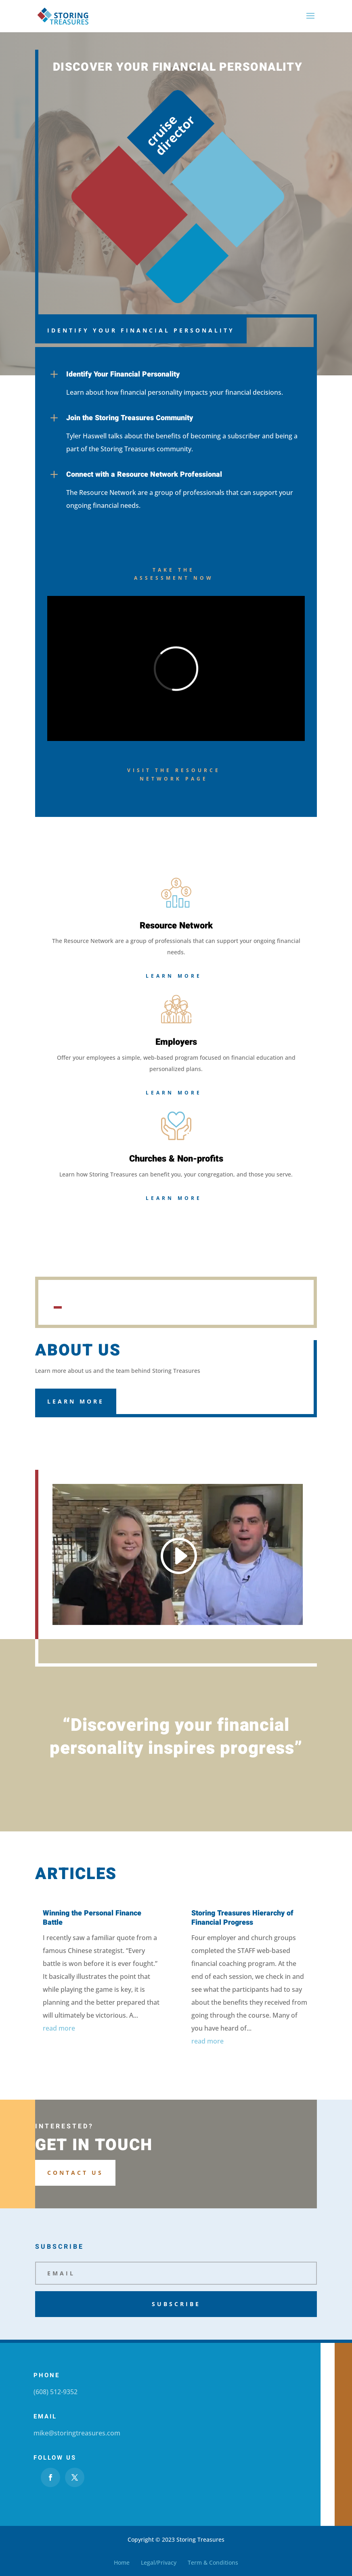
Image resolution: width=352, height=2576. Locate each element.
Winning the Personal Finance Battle (92, 1918)
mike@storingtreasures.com (77, 2433)
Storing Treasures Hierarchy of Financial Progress (242, 1918)
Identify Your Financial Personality (141, 330)
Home (122, 2562)
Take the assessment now (174, 573)
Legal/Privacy (158, 2562)
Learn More (174, 975)
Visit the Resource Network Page (173, 774)
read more (59, 2028)
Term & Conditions (213, 2562)
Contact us (75, 2172)
